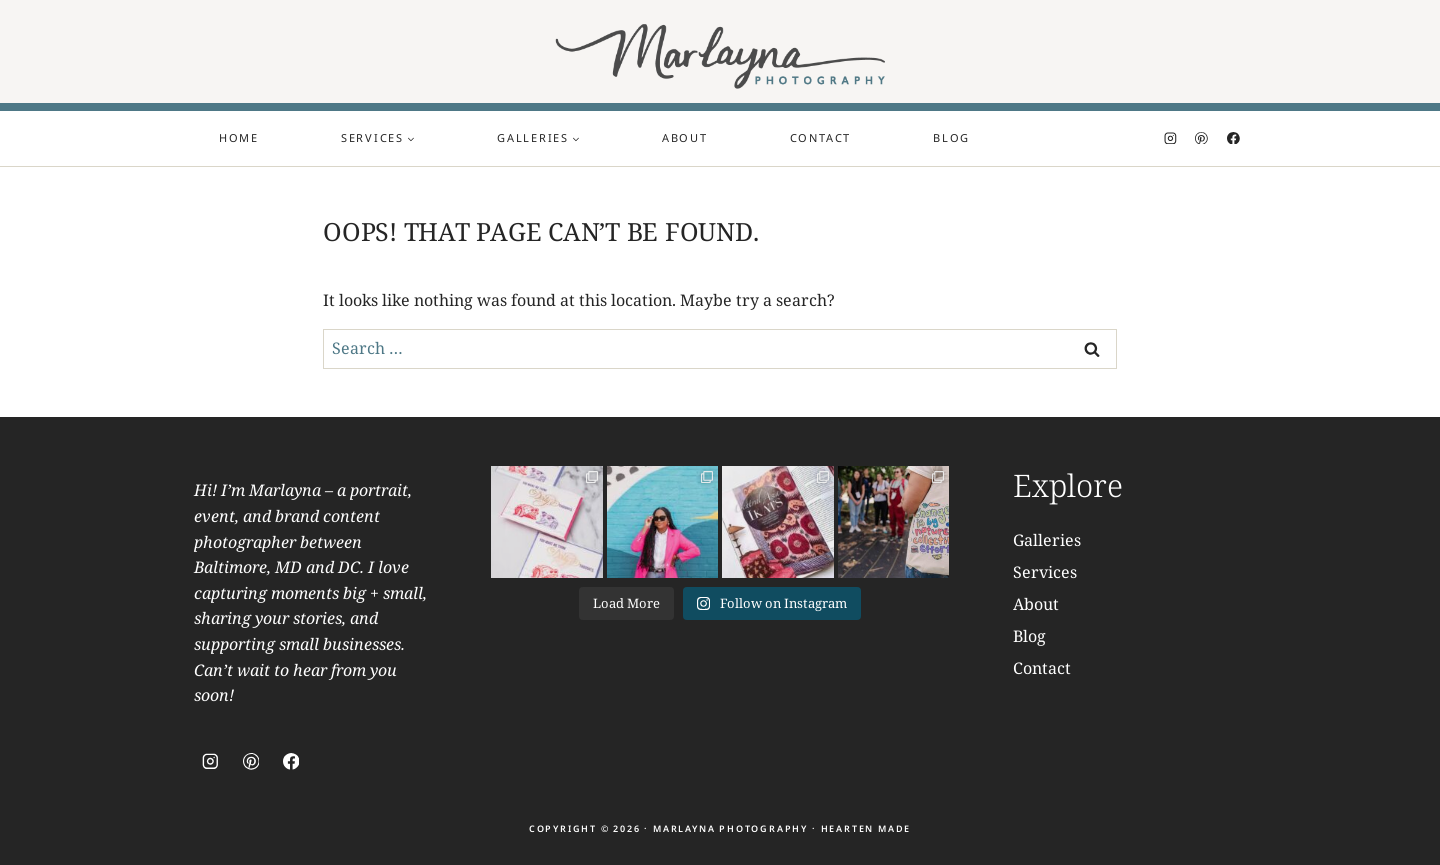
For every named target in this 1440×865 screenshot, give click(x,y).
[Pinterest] (1202, 138)
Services (1045, 572)
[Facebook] (1233, 138)
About (685, 137)
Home (239, 137)
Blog (951, 137)
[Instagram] (1171, 138)
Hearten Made (866, 828)
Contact (820, 137)
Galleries (1047, 540)
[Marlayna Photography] (720, 51)
